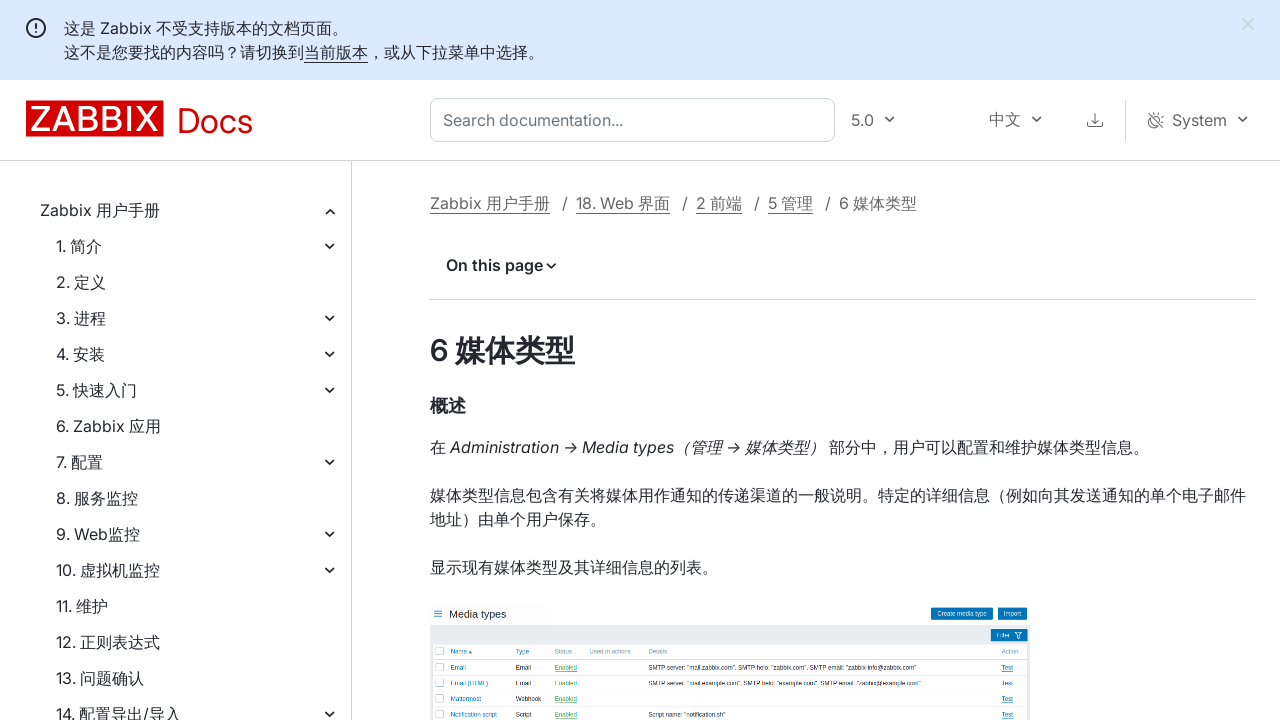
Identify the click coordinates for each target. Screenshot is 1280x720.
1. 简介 (79, 246)
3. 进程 (81, 318)
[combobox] (636, 120)
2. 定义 (81, 282)
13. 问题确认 (100, 678)
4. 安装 (80, 354)
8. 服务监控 (97, 498)
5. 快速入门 (96, 390)
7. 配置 (79, 462)
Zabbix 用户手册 (100, 210)
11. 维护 (82, 606)
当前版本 (336, 52)
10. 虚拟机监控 (108, 570)
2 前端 (719, 203)
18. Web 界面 (623, 203)
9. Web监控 (98, 534)
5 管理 (790, 203)
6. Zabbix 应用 (108, 426)
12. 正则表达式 (108, 642)
